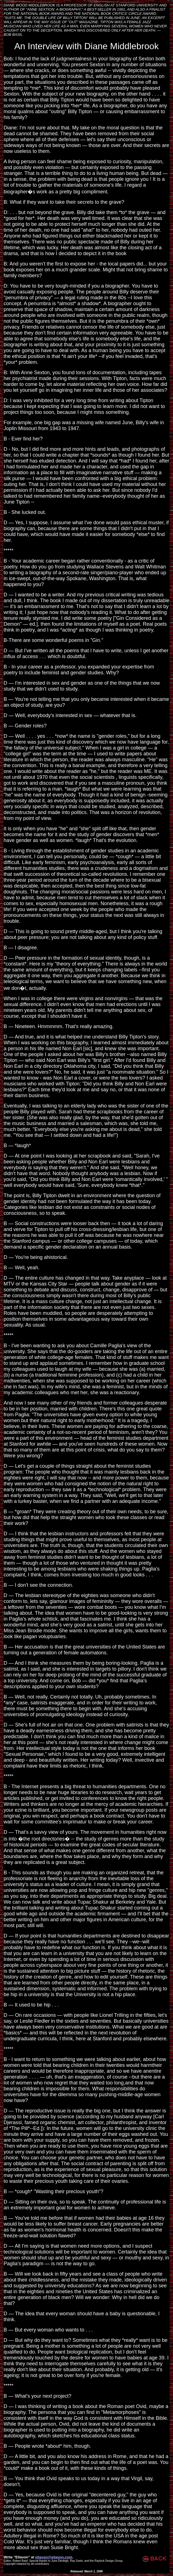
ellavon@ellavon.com (53, 2557)
